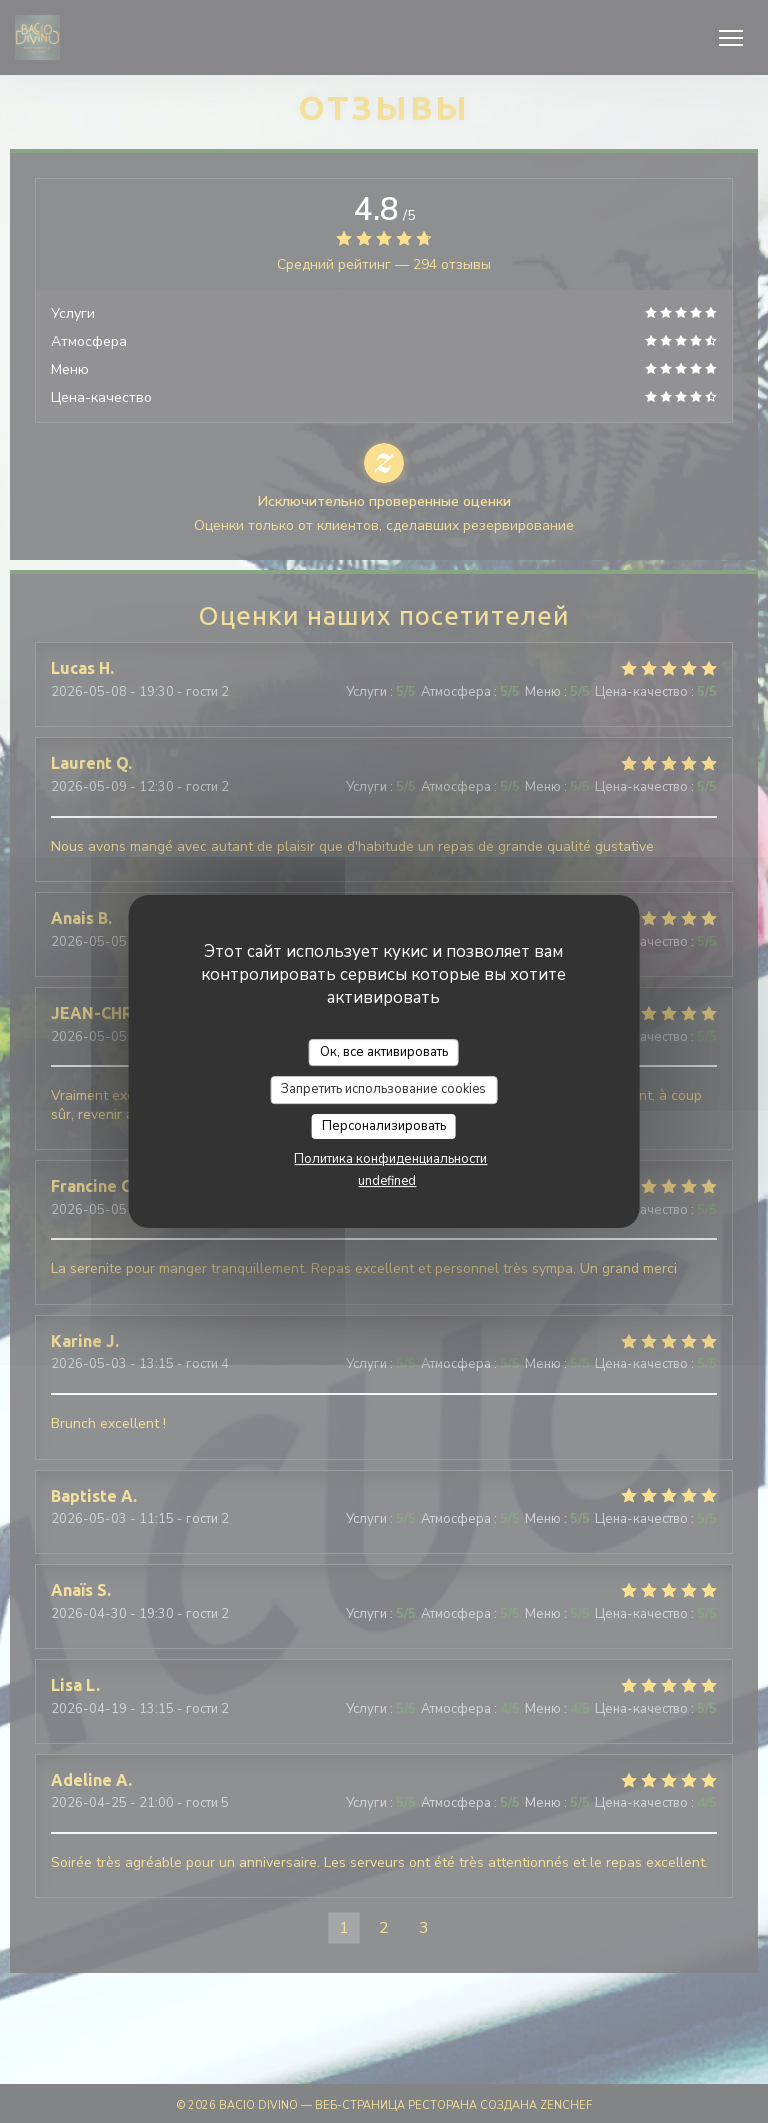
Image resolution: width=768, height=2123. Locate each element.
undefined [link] (387, 1181)
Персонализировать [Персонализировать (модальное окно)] (384, 1126)
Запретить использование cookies (383, 1089)
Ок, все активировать (384, 1052)
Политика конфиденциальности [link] (390, 1159)
